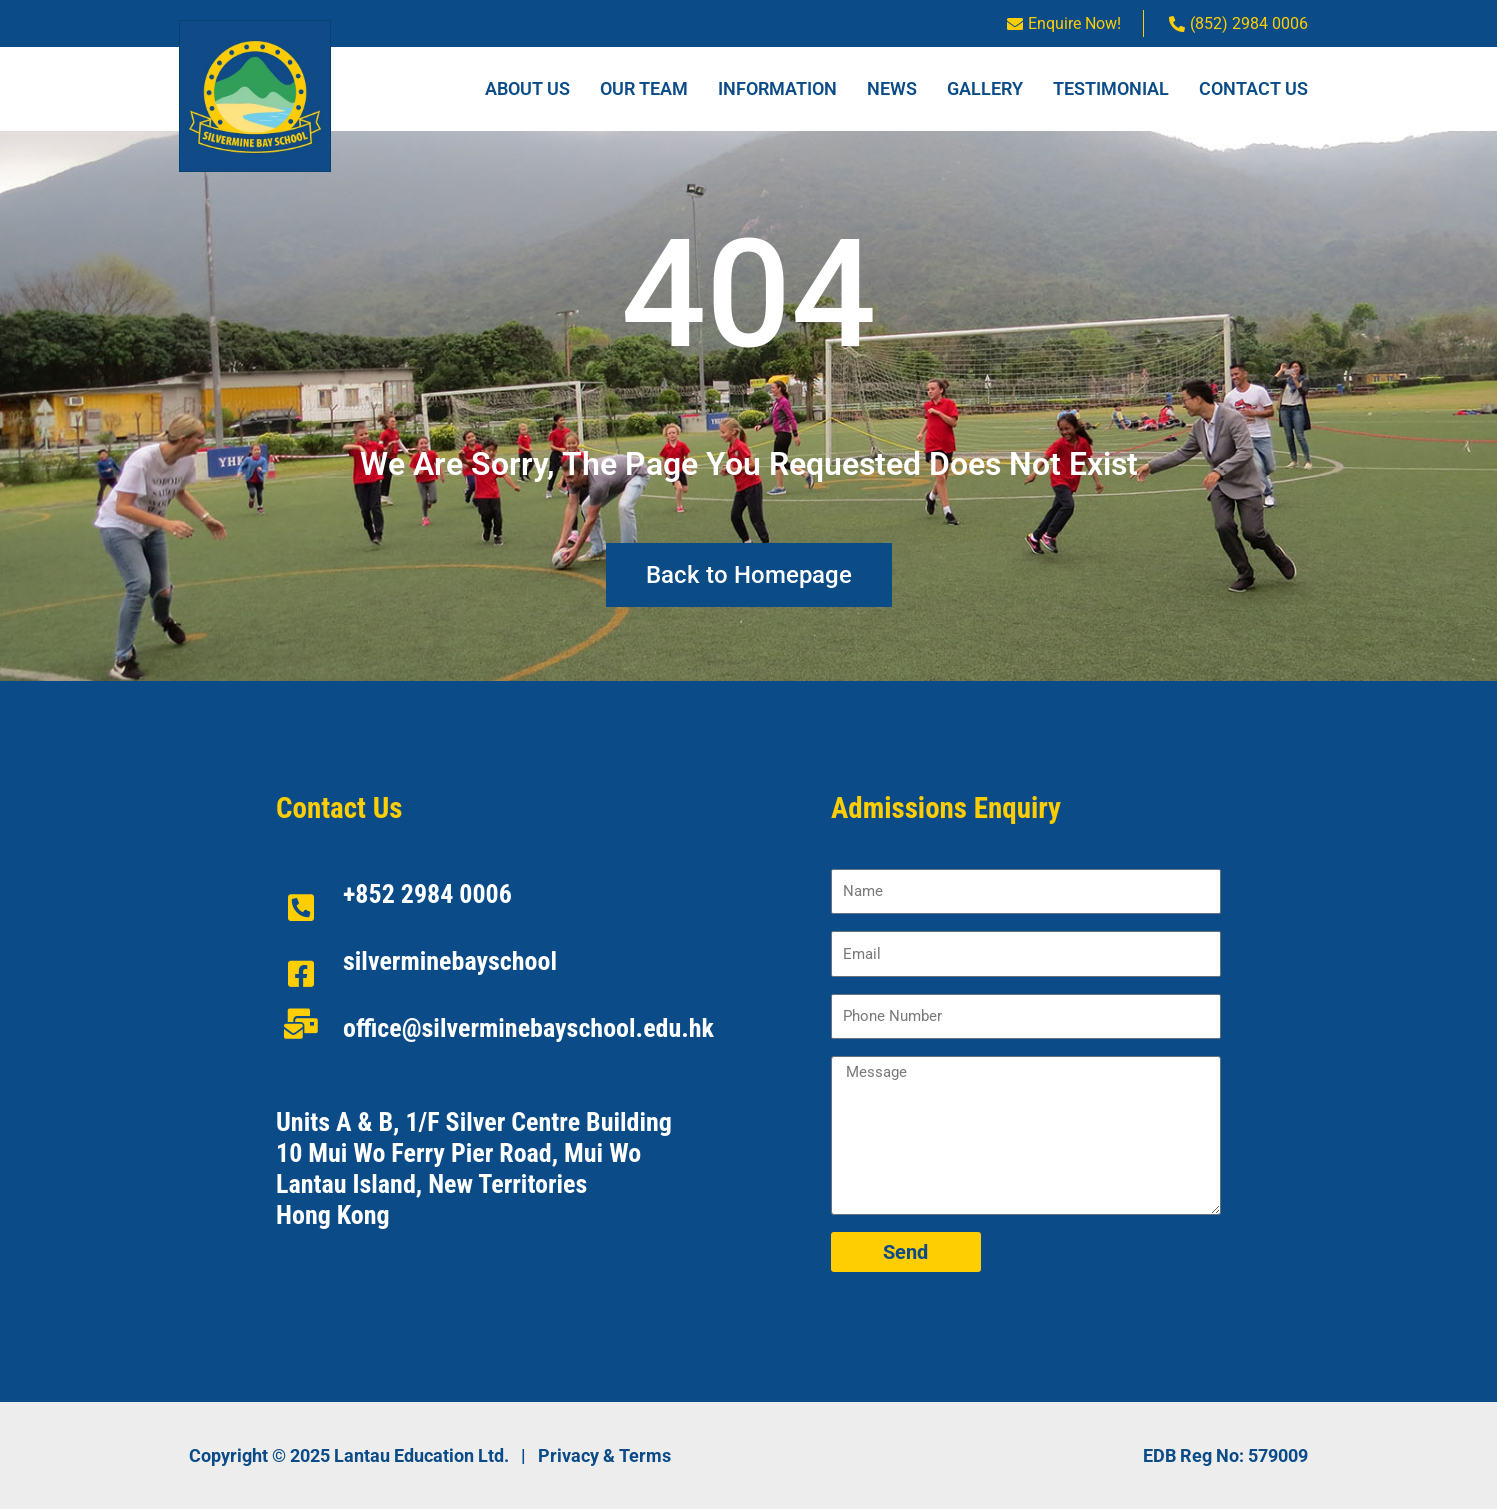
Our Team (644, 88)
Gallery (985, 88)
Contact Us (1253, 88)
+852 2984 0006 (427, 894)
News (892, 88)
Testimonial (1111, 88)
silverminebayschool (450, 961)
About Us (527, 88)
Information (777, 88)
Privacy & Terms (604, 1455)
